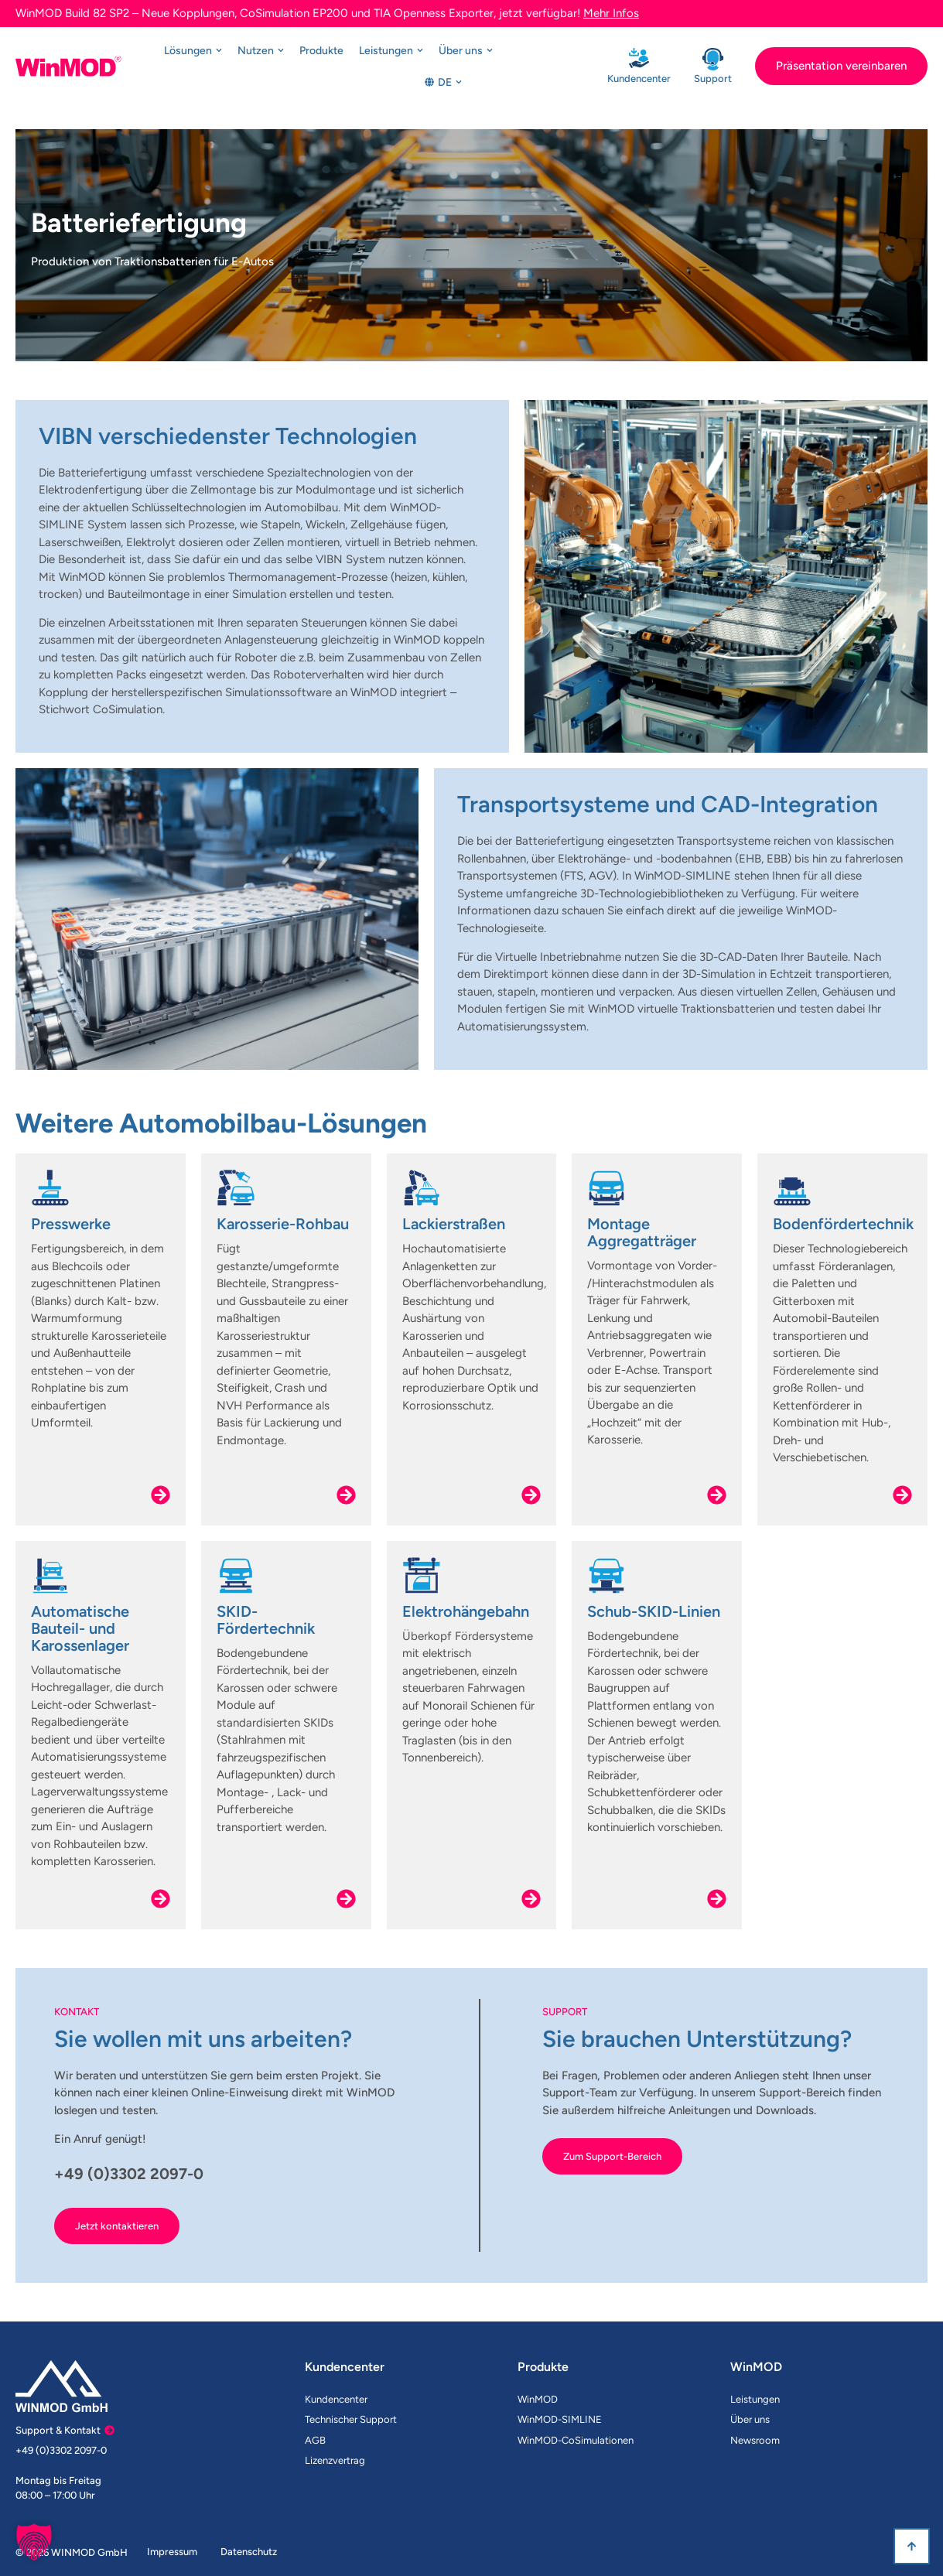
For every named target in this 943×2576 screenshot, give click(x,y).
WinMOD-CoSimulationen (576, 2440)
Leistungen (755, 2399)
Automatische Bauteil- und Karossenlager (80, 1628)
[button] (34, 2542)
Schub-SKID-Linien (653, 1611)
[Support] (713, 59)
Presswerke (71, 1224)
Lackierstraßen (453, 1224)
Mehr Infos (611, 13)
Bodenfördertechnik (843, 1224)
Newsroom (755, 2440)
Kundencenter (639, 78)
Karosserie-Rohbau (283, 1224)
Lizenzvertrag (335, 2460)
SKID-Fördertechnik (266, 1620)
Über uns (750, 2419)
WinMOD (538, 2399)
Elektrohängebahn (465, 1611)
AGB (315, 2440)
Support (713, 78)
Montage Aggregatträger (641, 1232)
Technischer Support (351, 2419)
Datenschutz (248, 2551)
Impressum (172, 2551)
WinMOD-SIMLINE (560, 2419)
